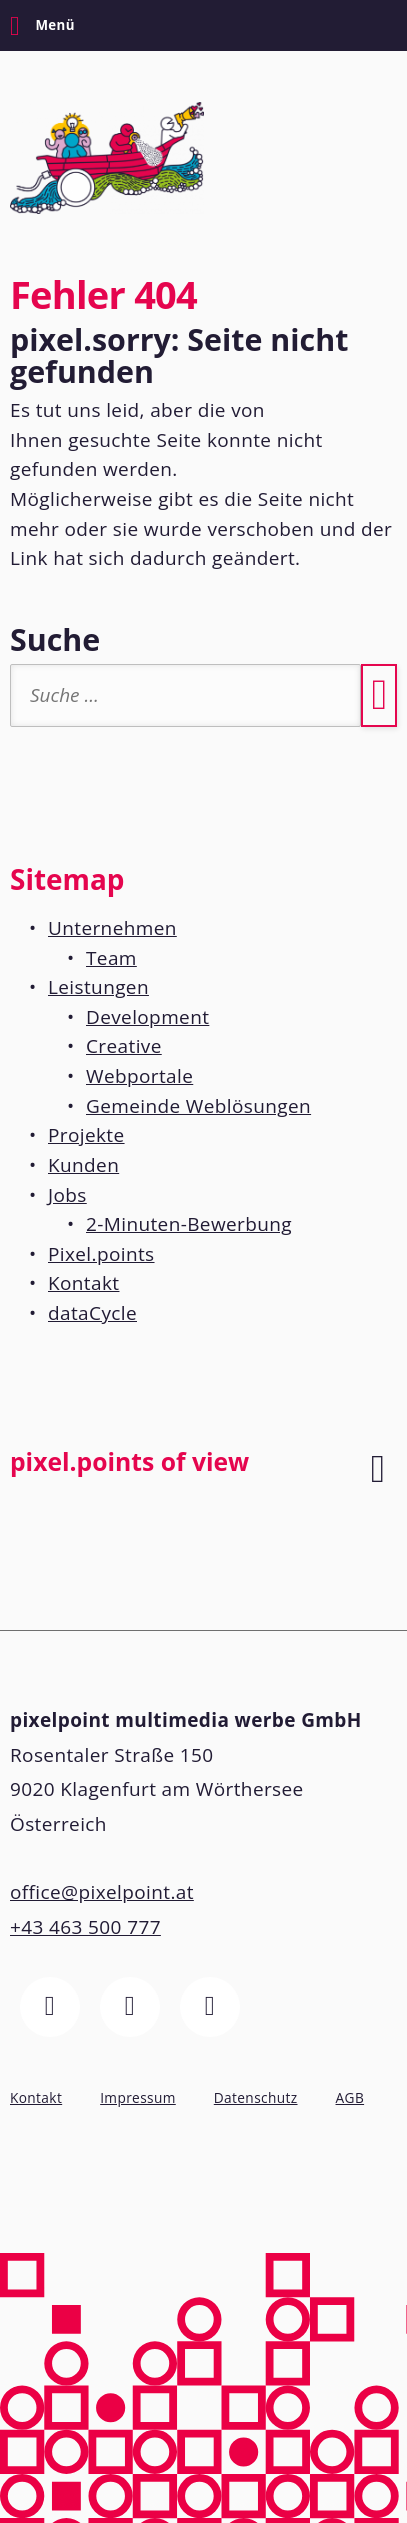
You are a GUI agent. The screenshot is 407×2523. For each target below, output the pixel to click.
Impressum (138, 2097)
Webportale (139, 1076)
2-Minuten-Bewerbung (189, 1224)
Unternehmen (112, 928)
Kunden (83, 1165)
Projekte (86, 1135)
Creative (124, 1046)
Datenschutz (256, 2097)
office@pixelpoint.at (102, 1892)
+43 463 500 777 (85, 1927)
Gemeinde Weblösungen (198, 1106)
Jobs (67, 1195)
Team (111, 958)
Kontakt (83, 1283)
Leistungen (98, 987)
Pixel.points (101, 1254)
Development (147, 1017)
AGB (350, 2097)
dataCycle (92, 1313)
